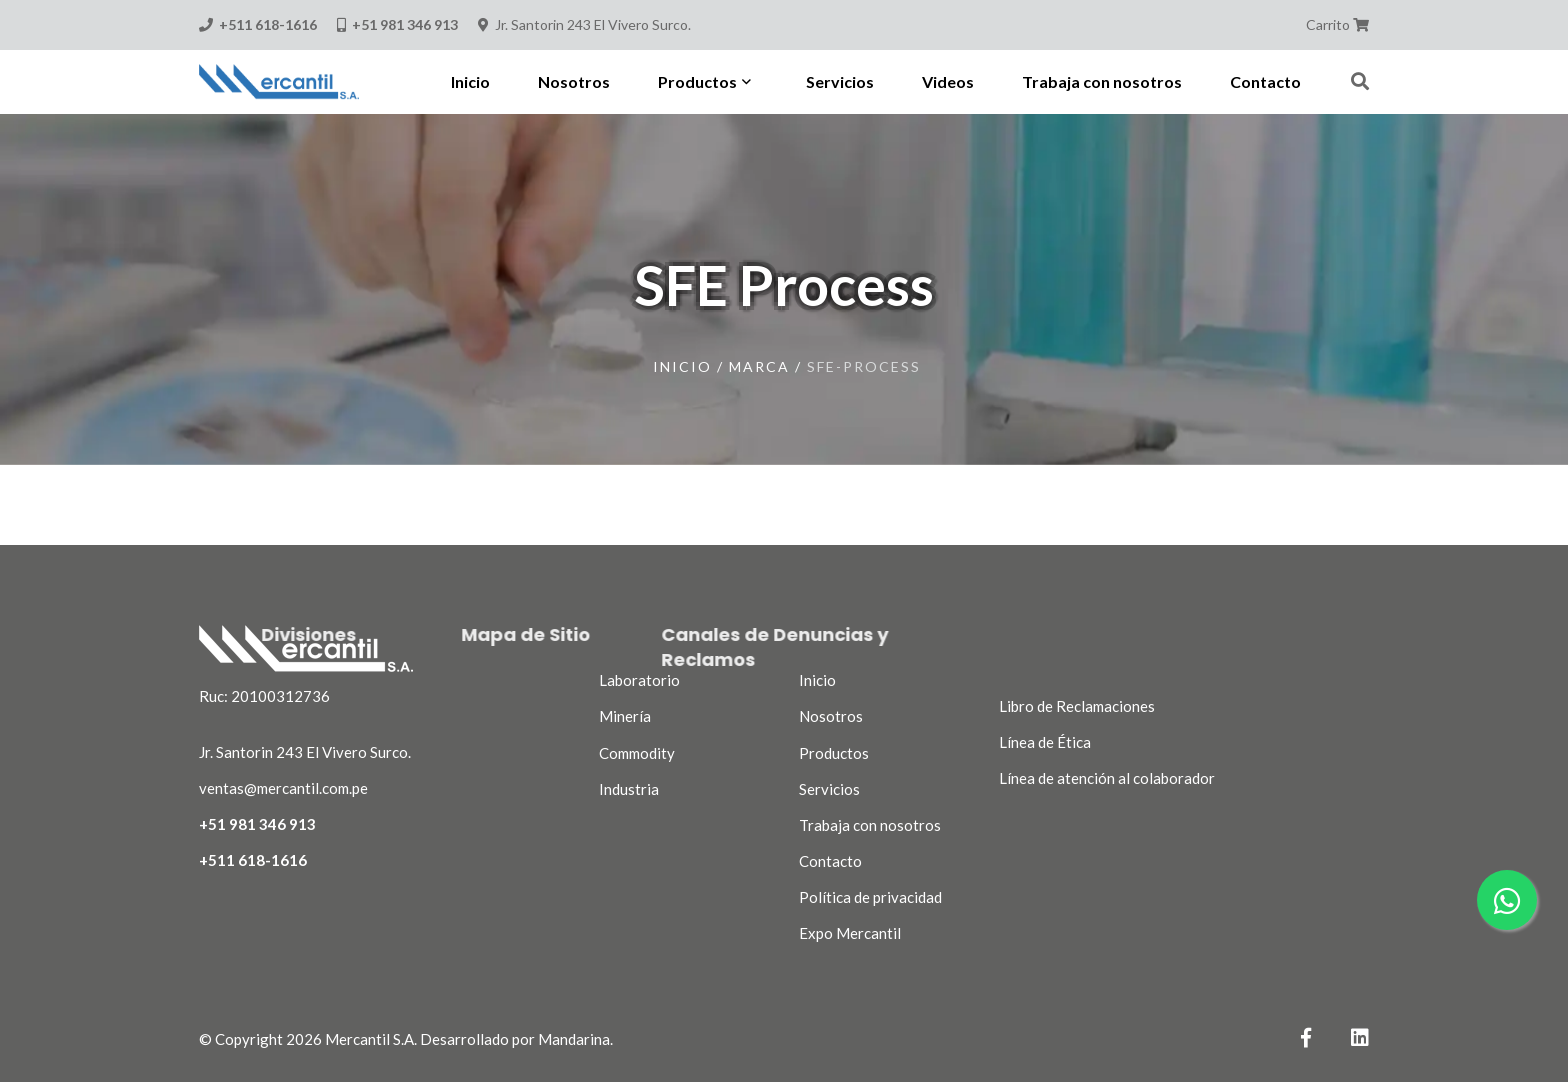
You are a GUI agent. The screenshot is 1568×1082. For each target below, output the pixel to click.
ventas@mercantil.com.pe (283, 788)
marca (759, 366)
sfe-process (864, 366)
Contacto (830, 861)
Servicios (829, 789)
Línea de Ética (1045, 742)
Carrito (1337, 24)
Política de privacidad (870, 897)
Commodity (637, 753)
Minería (625, 716)
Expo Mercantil (850, 933)
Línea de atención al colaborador (1107, 778)
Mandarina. (575, 1039)
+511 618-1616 (253, 860)
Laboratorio (639, 680)
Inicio (682, 366)
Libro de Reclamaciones (1077, 706)
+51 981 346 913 (257, 824)
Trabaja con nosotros (870, 825)
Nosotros (831, 716)
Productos (834, 753)
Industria (629, 789)
